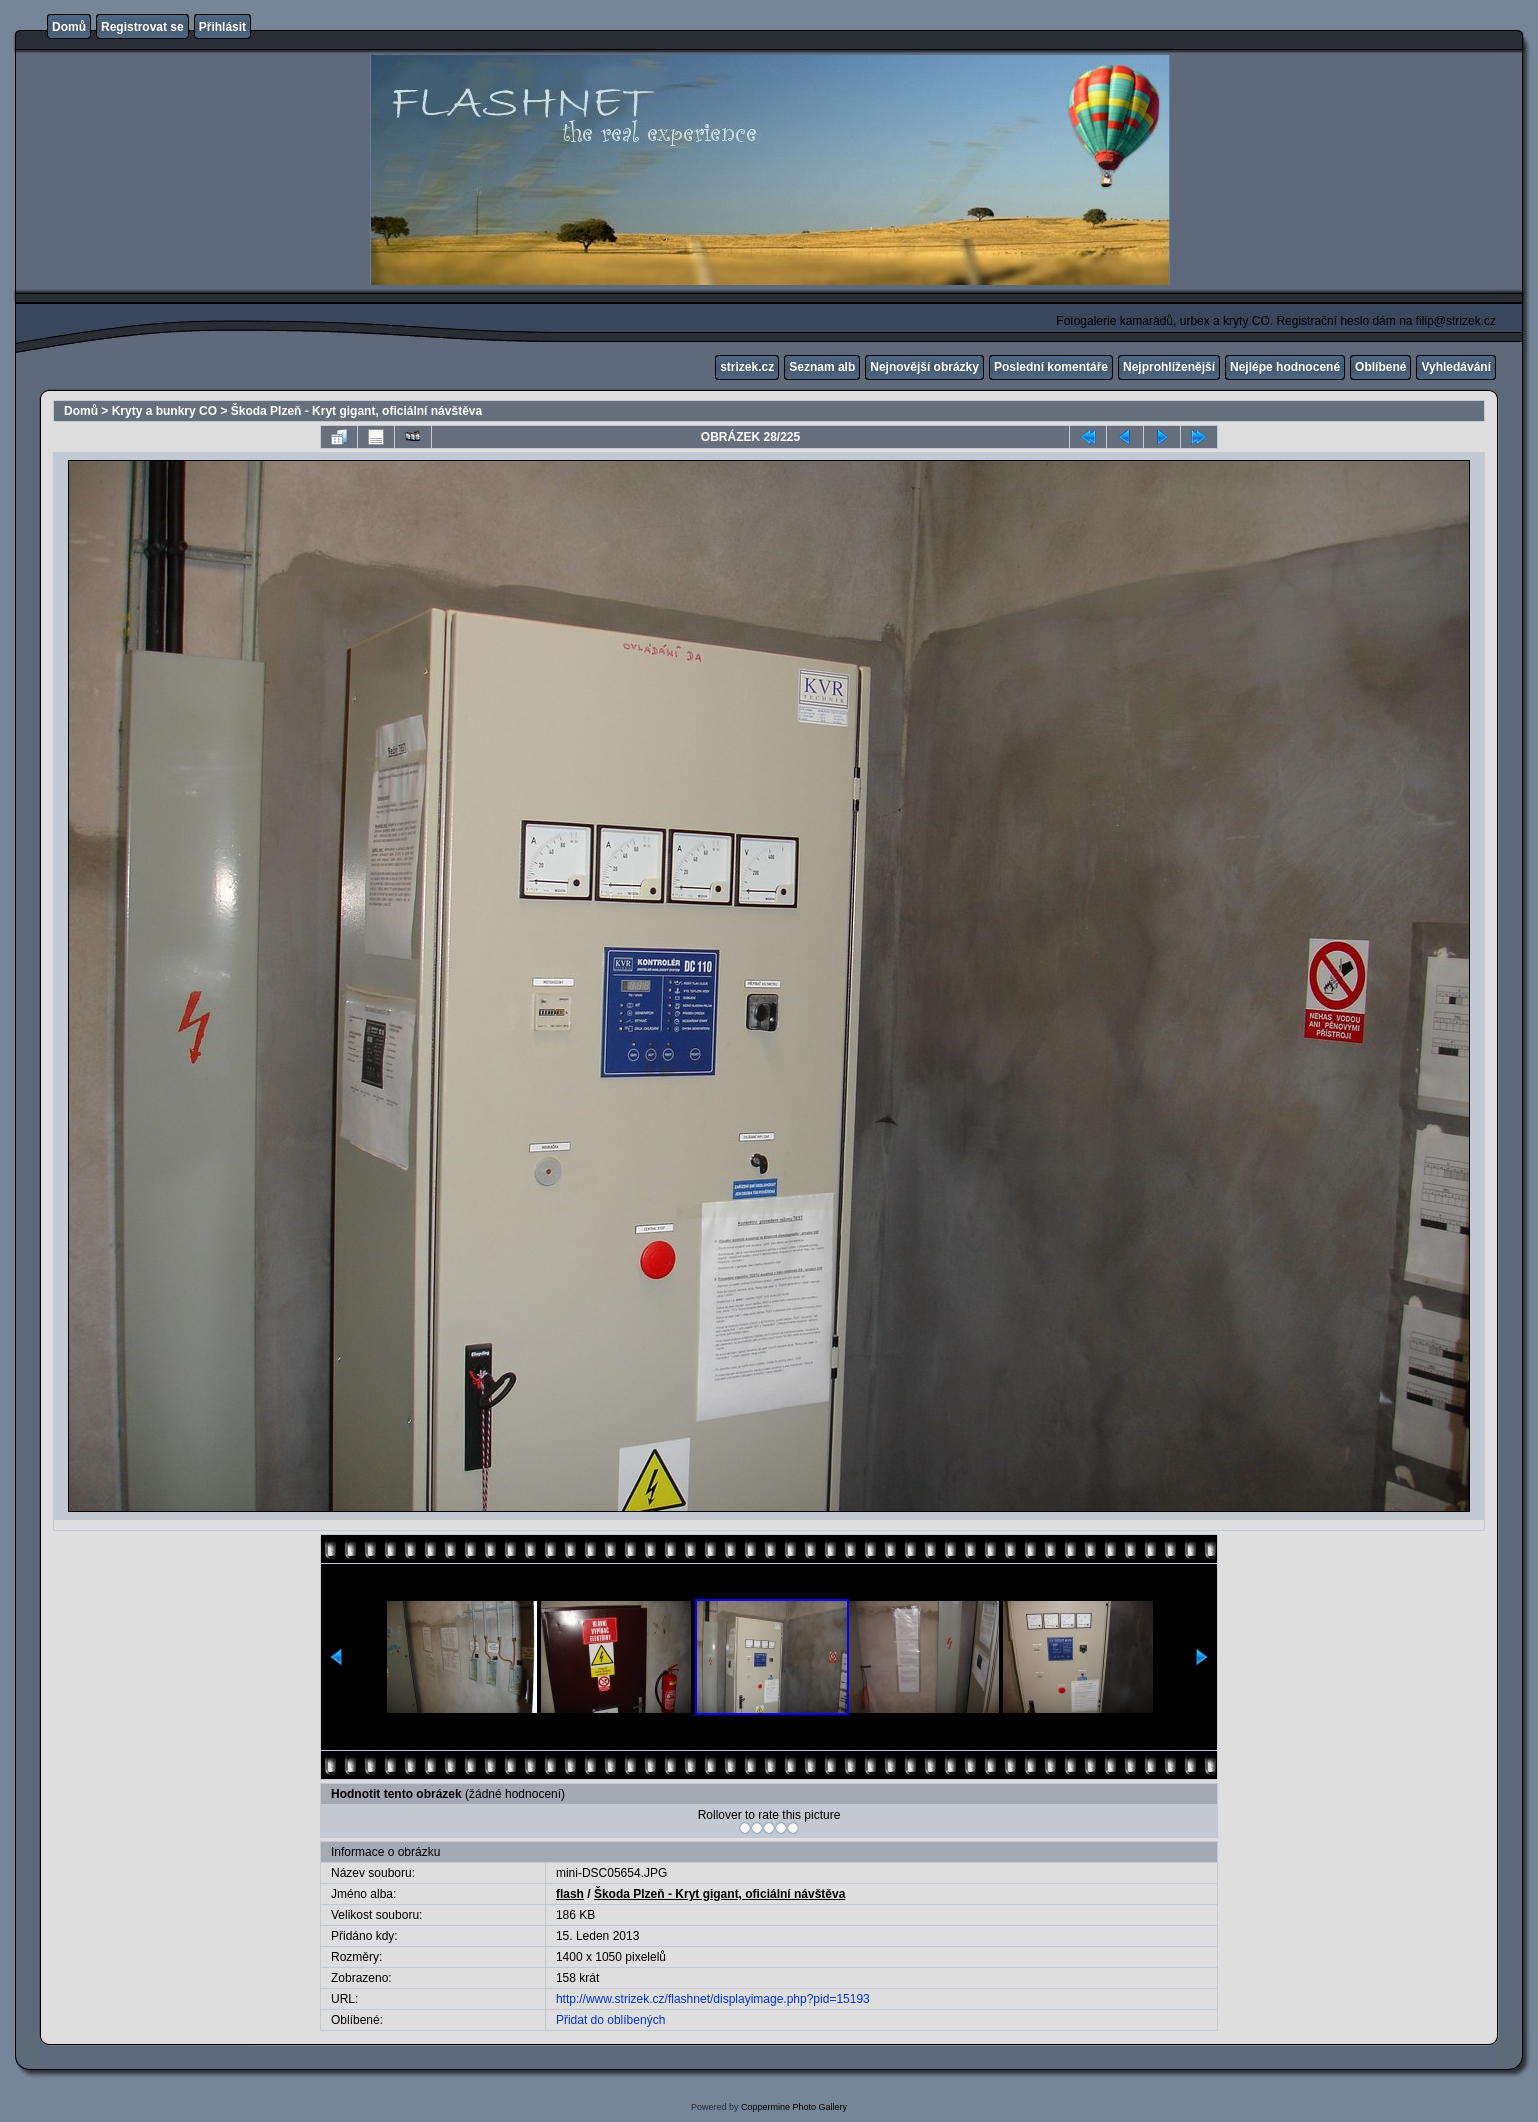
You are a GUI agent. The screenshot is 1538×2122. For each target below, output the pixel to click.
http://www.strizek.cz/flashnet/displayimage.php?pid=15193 (713, 1999)
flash (570, 1894)
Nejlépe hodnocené (1285, 367)
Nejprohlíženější (1169, 367)
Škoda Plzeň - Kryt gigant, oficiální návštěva (356, 411)
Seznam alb (822, 367)
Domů (69, 27)
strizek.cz (747, 367)
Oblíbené (1380, 367)
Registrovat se (142, 27)
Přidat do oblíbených (610, 2020)
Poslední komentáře (1051, 367)
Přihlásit (222, 27)
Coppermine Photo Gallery (794, 2107)
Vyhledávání (1456, 367)
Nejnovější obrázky (924, 367)
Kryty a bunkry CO (164, 411)
